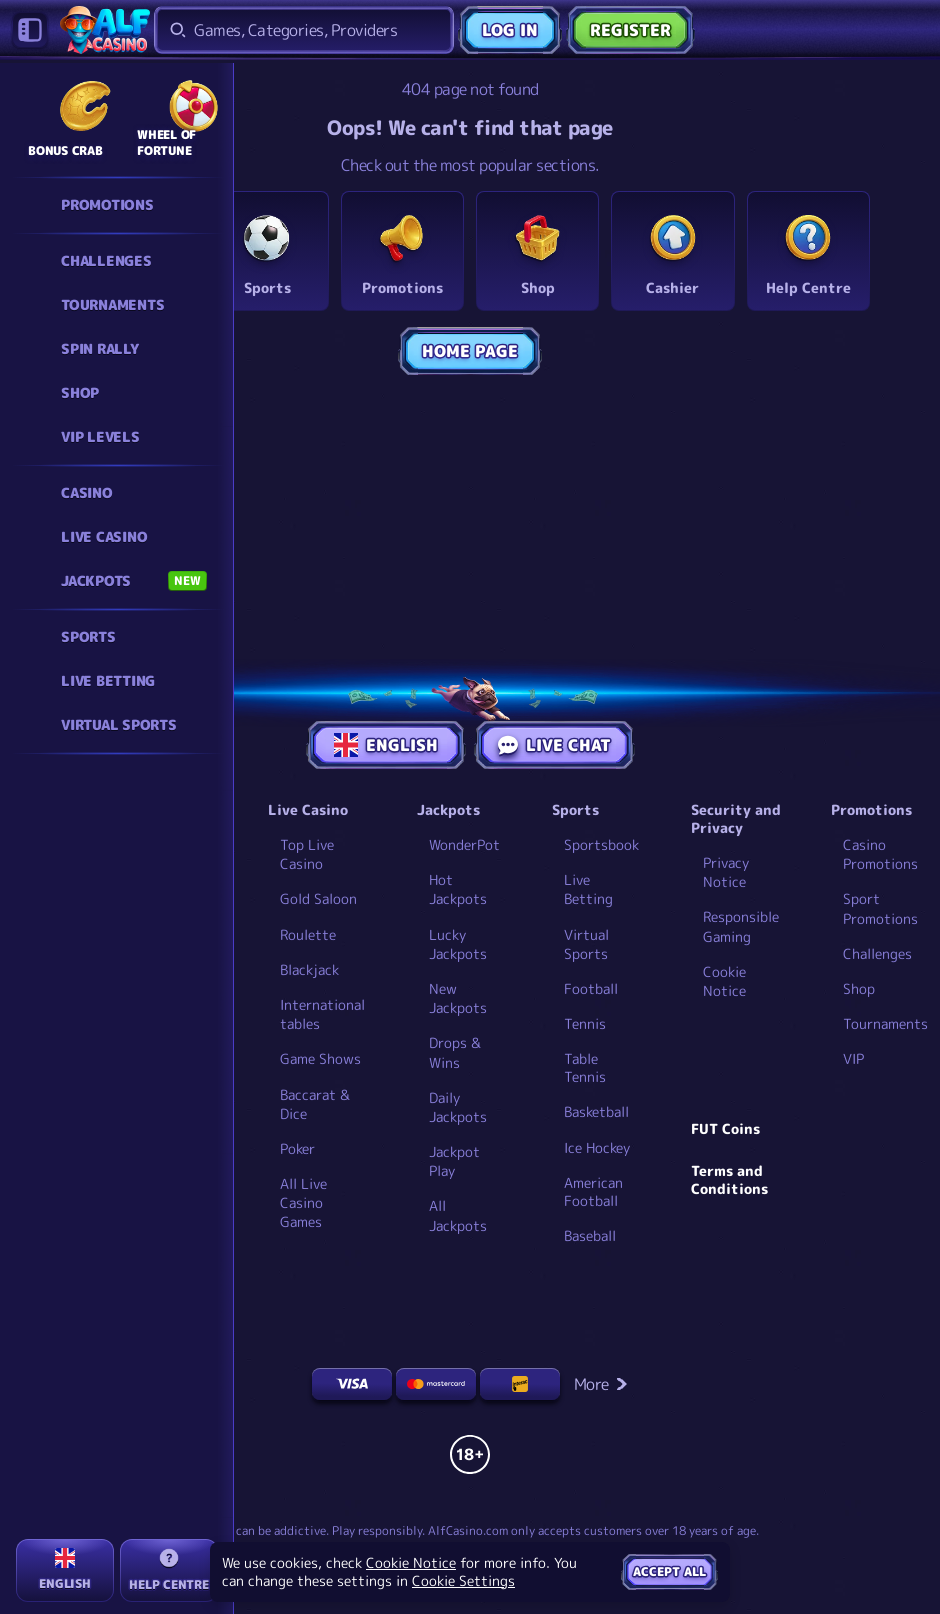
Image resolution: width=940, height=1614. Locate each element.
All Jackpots (458, 1215)
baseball (590, 1236)
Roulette (308, 934)
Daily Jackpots (458, 1107)
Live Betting (588, 889)
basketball (596, 1112)
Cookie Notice (724, 981)
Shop (859, 988)
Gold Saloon (318, 898)
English (386, 745)
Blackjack (309, 969)
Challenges (877, 953)
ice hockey (597, 1148)
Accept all (669, 1571)
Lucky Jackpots (458, 944)
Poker (297, 1148)
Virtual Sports (586, 944)
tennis (585, 1024)
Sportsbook (601, 844)
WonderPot (464, 844)
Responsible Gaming (741, 926)
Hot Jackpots (458, 889)
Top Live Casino (307, 854)
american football (593, 1192)
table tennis (585, 1068)
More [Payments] (601, 1384)
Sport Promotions (880, 908)
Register (630, 30)
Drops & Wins (455, 1052)
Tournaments (885, 1023)
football (591, 989)
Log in (510, 30)
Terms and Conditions (729, 1180)
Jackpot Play (454, 1161)
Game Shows (320, 1058)
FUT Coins (725, 1129)
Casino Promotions (880, 854)
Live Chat (554, 745)
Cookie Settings (463, 1581)
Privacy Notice (726, 872)
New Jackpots (458, 998)
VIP (853, 1058)
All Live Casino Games (303, 1202)
